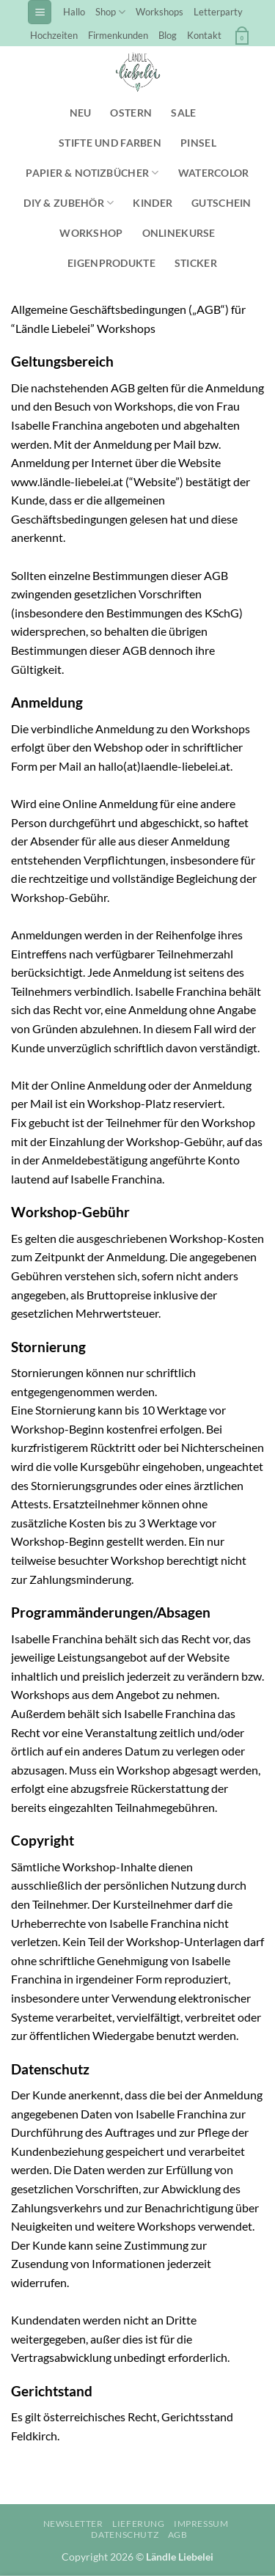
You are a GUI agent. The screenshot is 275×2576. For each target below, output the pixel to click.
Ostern (131, 112)
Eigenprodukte (111, 263)
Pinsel (198, 142)
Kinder (152, 203)
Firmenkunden (118, 35)
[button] (39, 12)
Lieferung (138, 2523)
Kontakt (204, 35)
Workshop (90, 233)
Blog (167, 35)
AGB (178, 2534)
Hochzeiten (54, 35)
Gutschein (221, 203)
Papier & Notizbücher (92, 173)
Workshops (159, 12)
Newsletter (73, 2523)
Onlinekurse (179, 233)
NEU (81, 112)
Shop (110, 12)
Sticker (196, 263)
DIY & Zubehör (68, 203)
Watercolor (213, 172)
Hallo (74, 12)
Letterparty (218, 12)
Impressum (201, 2523)
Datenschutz (124, 2534)
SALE (183, 112)
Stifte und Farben (110, 142)
